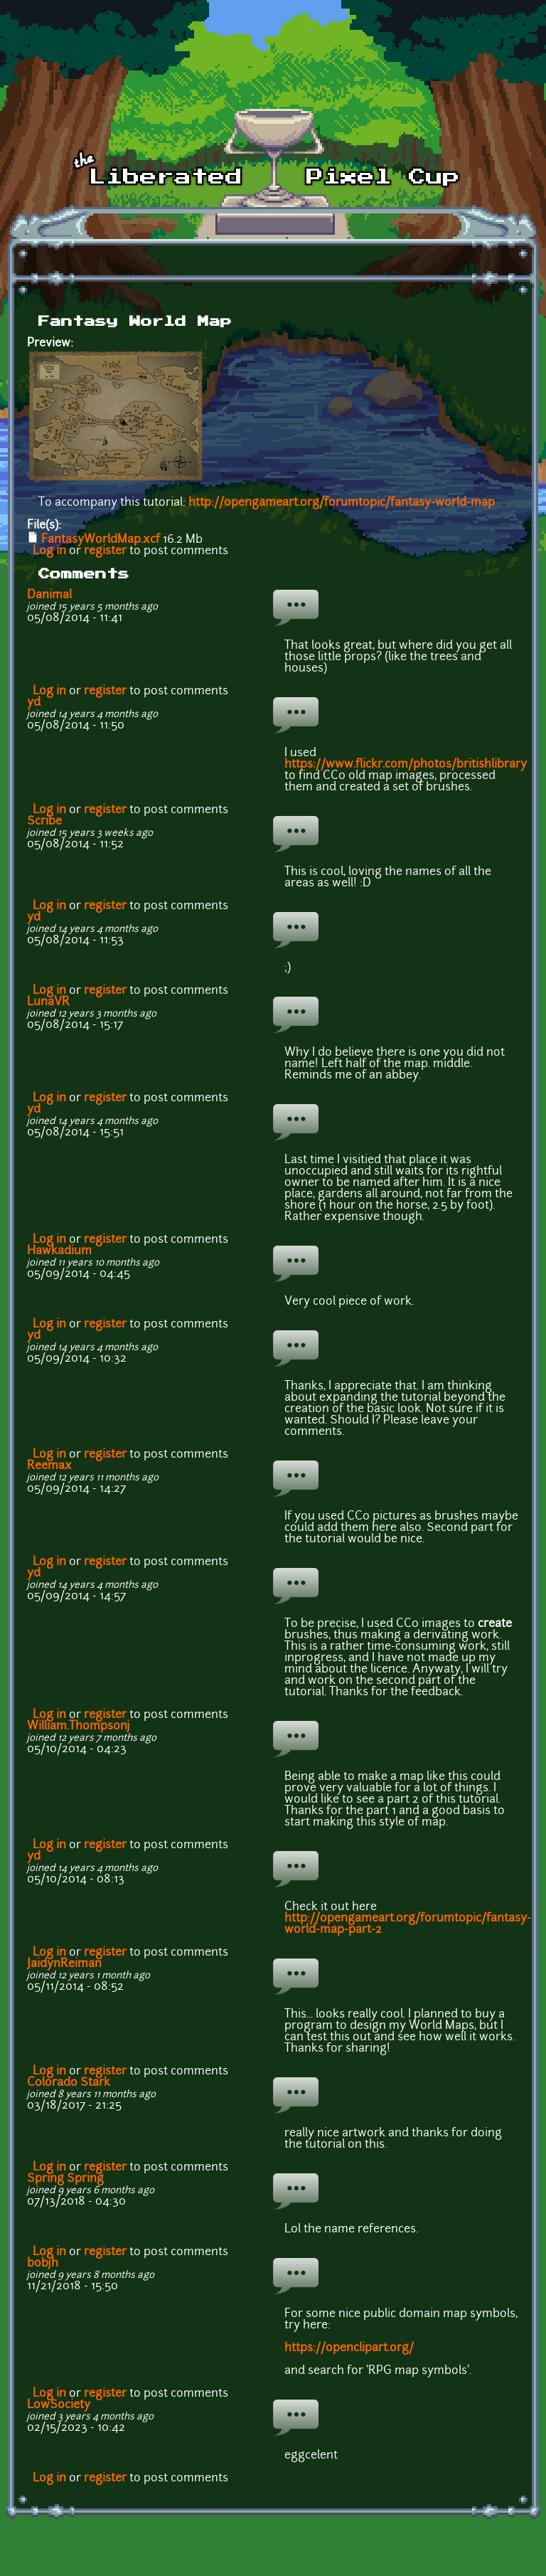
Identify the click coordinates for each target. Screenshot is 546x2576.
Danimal (49, 595)
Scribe (44, 821)
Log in (49, 551)
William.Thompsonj (78, 1726)
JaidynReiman (64, 1964)
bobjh (42, 2263)
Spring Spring (65, 2179)
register (105, 551)
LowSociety (58, 2405)
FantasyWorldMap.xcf (100, 540)
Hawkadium (59, 1251)
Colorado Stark (68, 2083)
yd (34, 703)
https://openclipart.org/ (349, 2348)
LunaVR (48, 1002)
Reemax (49, 1466)
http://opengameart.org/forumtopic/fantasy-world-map (341, 503)
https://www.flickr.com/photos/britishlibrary (405, 764)
